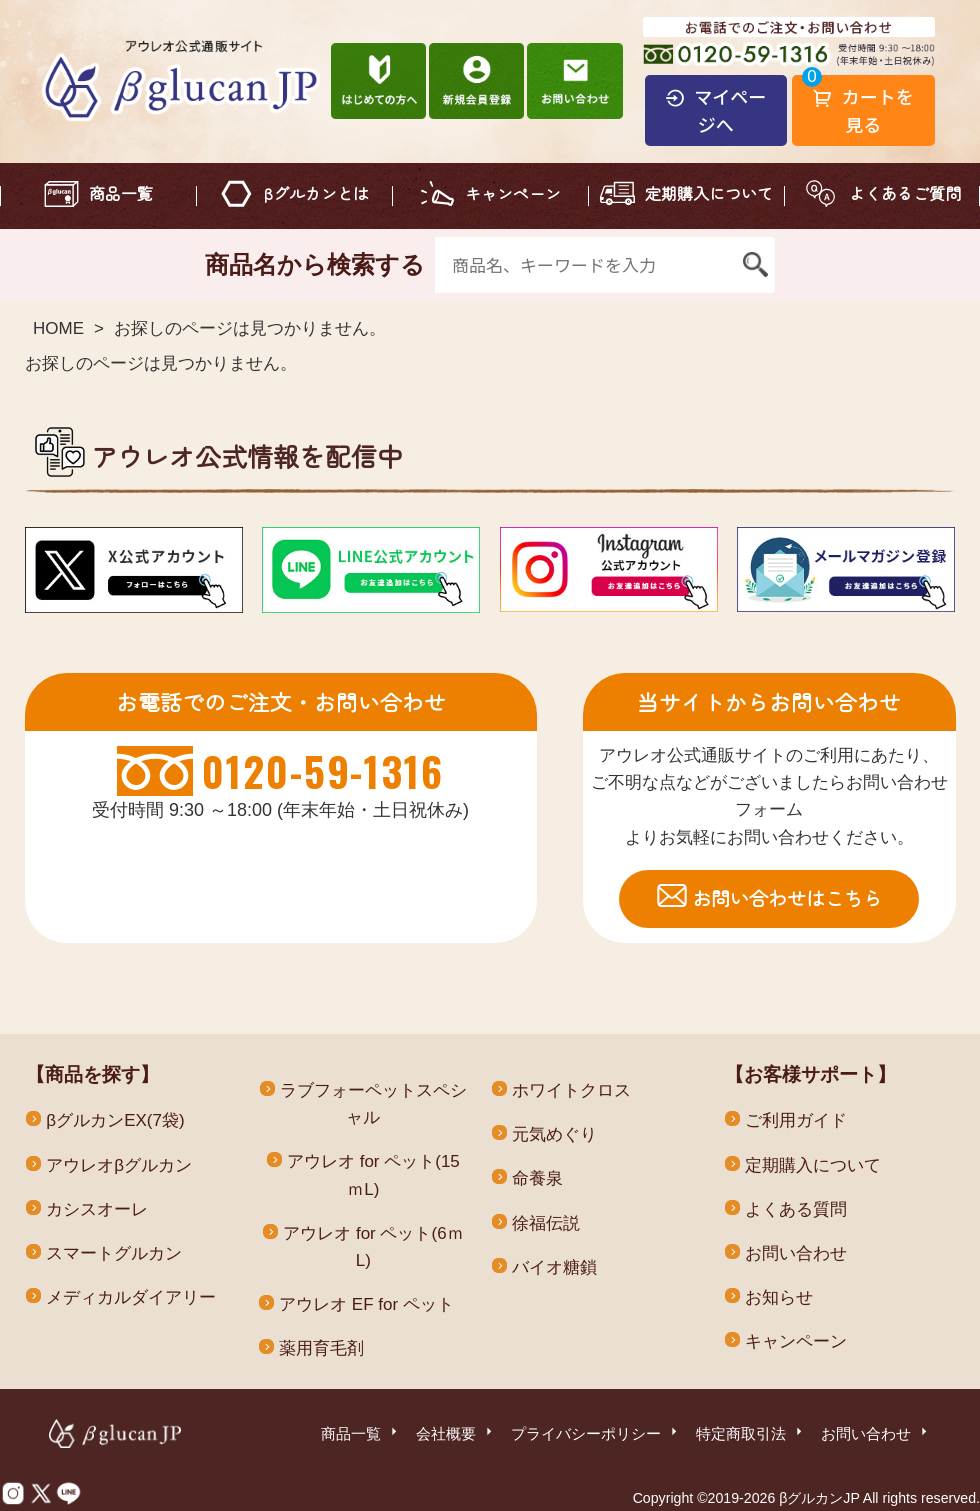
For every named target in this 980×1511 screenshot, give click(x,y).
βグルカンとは (316, 193)
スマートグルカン (114, 1253)
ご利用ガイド (796, 1120)
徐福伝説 (546, 1223)
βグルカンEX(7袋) (115, 1120)
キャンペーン (513, 193)
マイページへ (715, 110)
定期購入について (709, 193)
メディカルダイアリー (131, 1297)
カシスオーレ (97, 1209)
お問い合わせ (796, 1253)
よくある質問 (796, 1209)
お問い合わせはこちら (787, 898)
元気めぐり (554, 1134)
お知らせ (779, 1297)
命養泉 (537, 1178)
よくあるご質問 (905, 193)
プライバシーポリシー (596, 1432)
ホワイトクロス (571, 1090)
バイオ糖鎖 (554, 1267)
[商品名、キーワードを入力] (585, 264)
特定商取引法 (751, 1432)
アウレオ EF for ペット (366, 1304)
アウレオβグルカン (119, 1165)
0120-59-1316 (322, 771)
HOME (58, 328)
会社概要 (456, 1432)
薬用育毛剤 (321, 1348)
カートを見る (863, 110)
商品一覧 (121, 193)
